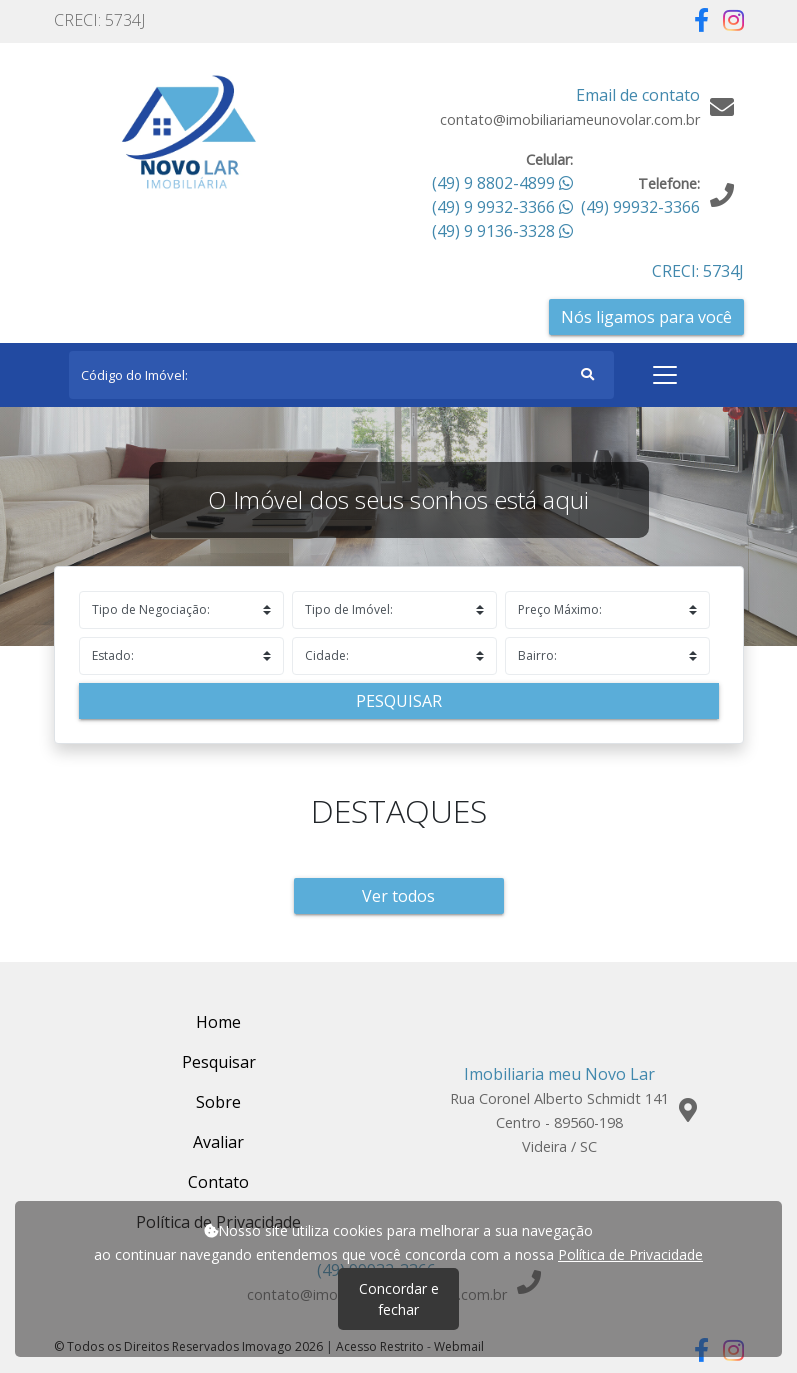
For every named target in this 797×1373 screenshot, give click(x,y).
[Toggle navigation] (665, 375)
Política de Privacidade (630, 1254)
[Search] (341, 375)
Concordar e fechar (399, 1299)
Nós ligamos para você (646, 317)
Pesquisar (399, 701)
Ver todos (398, 896)
